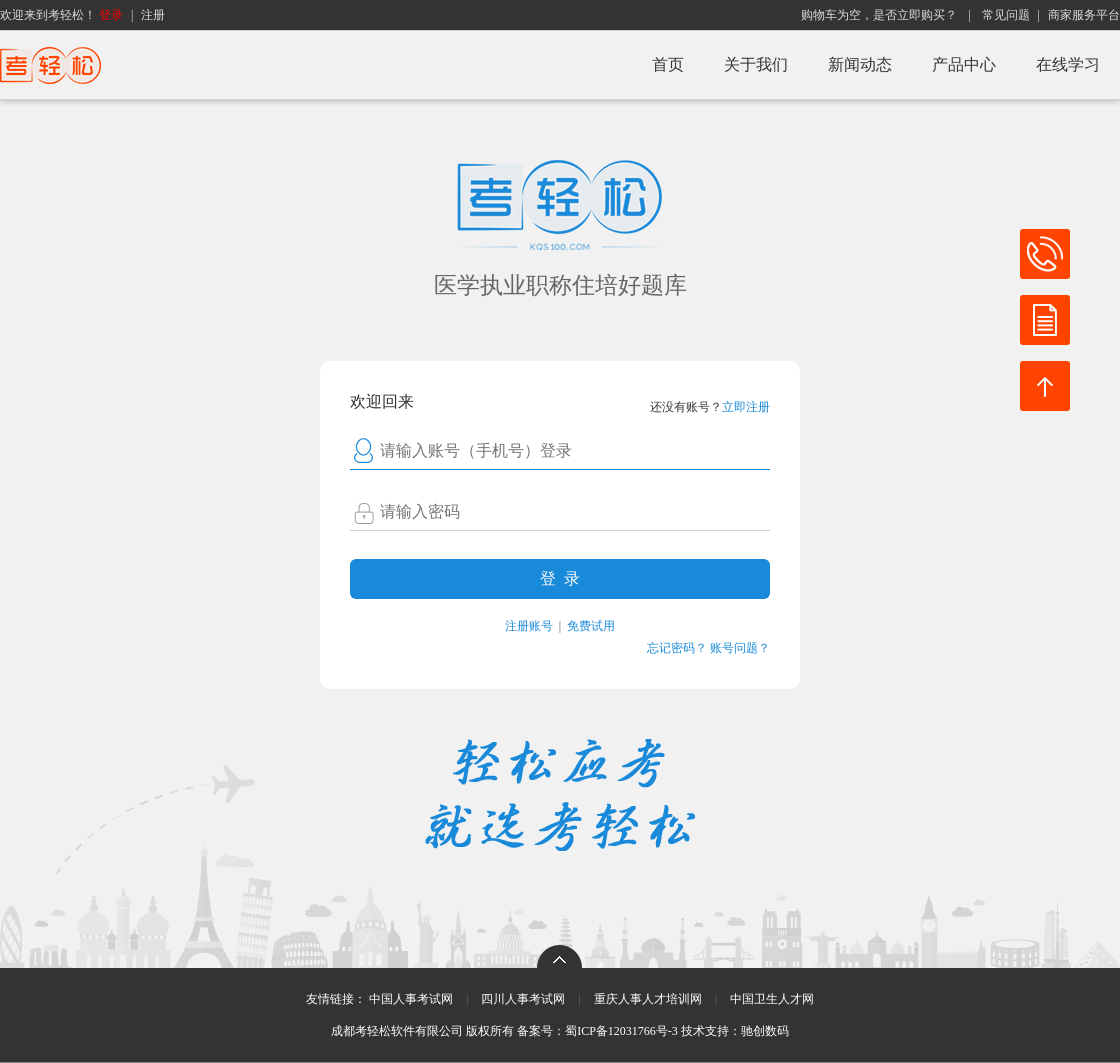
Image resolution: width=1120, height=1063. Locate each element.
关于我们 (756, 64)
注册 (153, 15)
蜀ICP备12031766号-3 (621, 1031)
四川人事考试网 (523, 999)
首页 (668, 64)
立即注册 (746, 407)
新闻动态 (860, 64)
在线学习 (1068, 64)
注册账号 (529, 626)
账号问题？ (740, 648)
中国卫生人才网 (772, 999)
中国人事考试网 (411, 999)
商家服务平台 (1084, 15)
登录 (111, 15)
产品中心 (964, 64)
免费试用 (591, 626)
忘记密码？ (677, 648)
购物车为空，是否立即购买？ (879, 15)
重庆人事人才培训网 (648, 999)
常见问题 (1006, 15)
